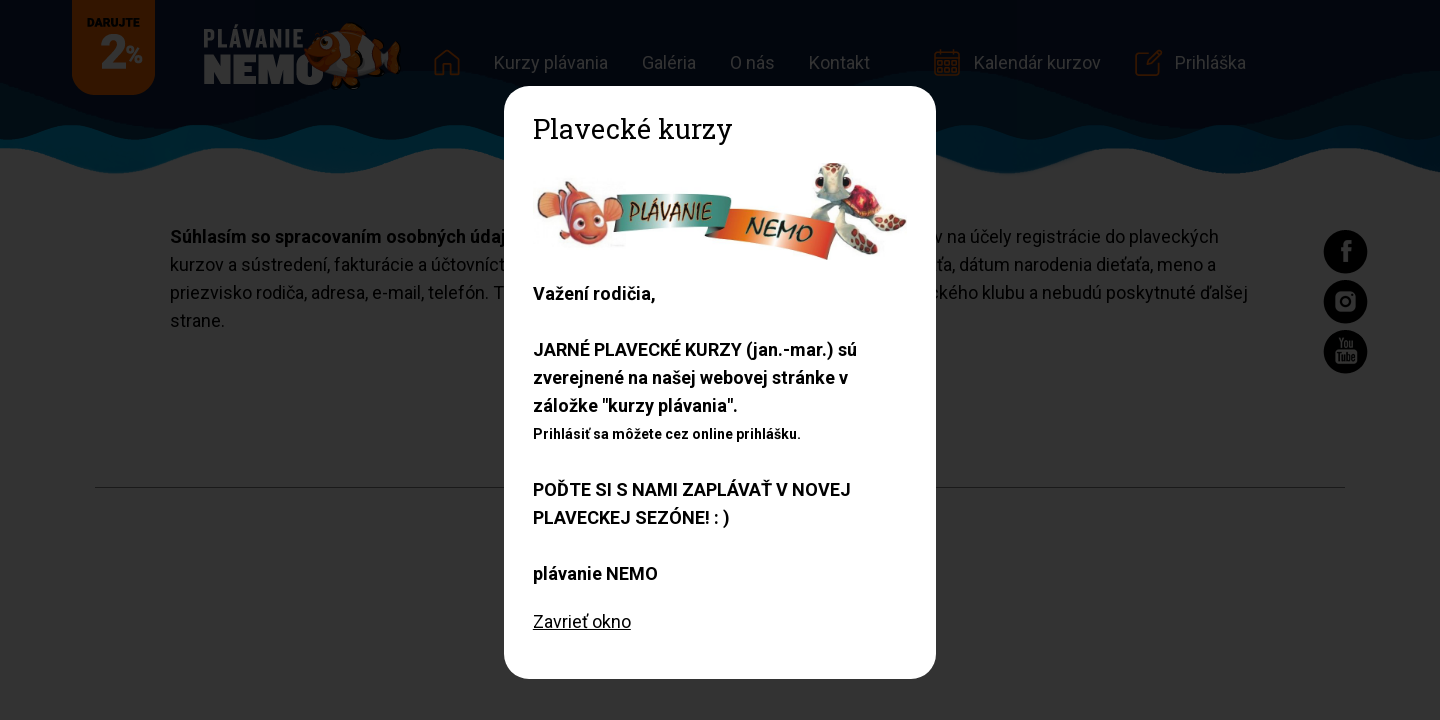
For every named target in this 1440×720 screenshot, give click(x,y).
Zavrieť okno (582, 621)
